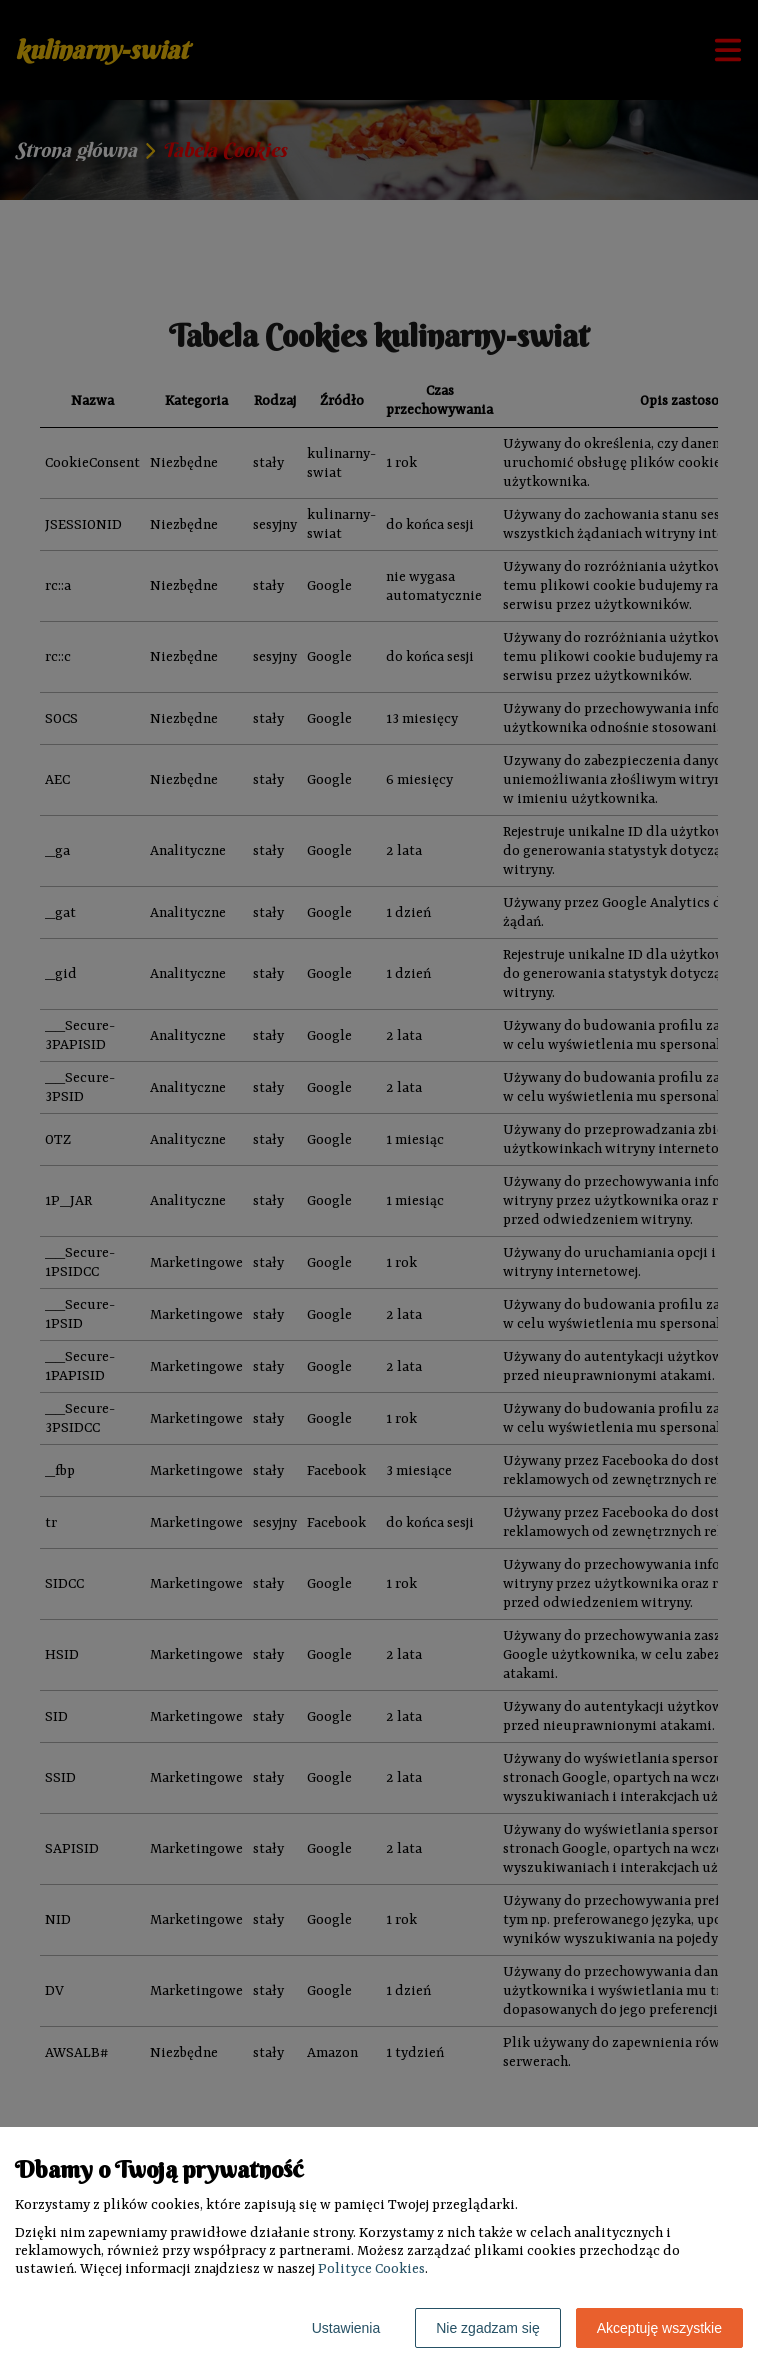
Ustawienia (346, 2328)
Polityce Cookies (371, 2269)
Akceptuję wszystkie (659, 2328)
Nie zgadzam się (488, 2328)
